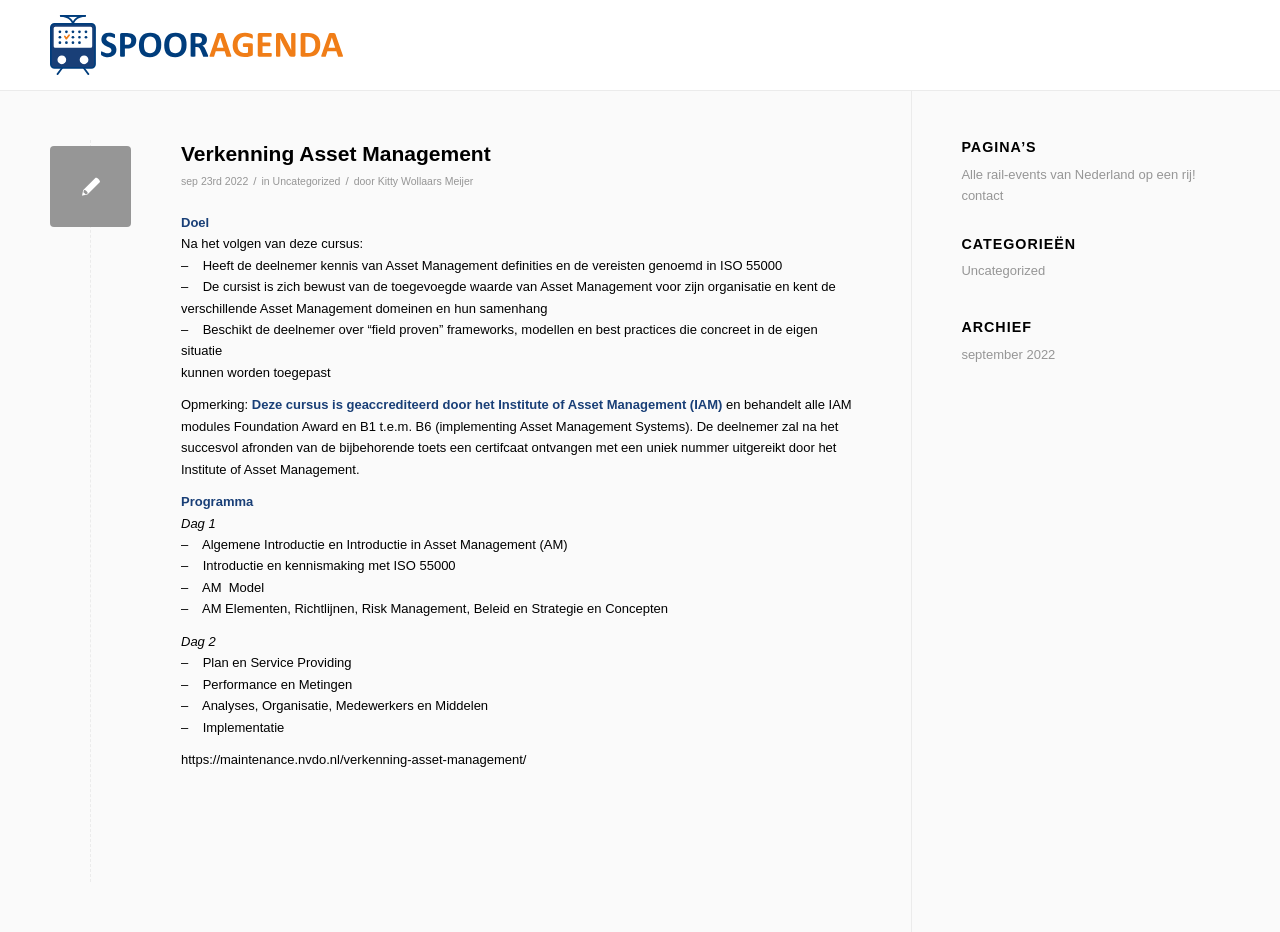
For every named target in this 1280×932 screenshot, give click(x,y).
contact (982, 195)
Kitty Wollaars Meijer (426, 181)
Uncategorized (307, 181)
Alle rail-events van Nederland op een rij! (1078, 174)
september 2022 (1008, 354)
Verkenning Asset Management (336, 153)
